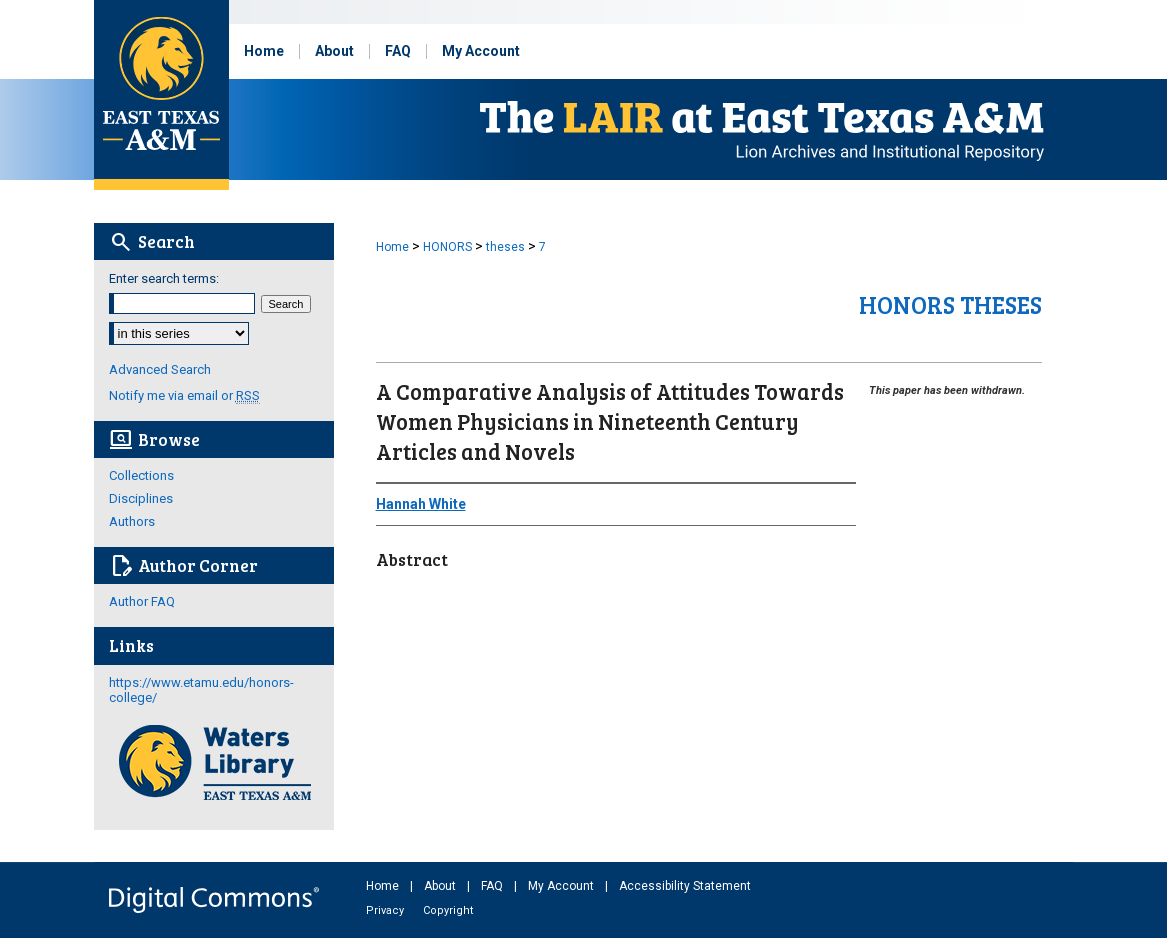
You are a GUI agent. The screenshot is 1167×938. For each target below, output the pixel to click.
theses (505, 247)
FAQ (493, 886)
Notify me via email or (184, 395)
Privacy (386, 910)
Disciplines (141, 498)
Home (392, 247)
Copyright (448, 910)
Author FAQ (142, 601)
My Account (562, 886)
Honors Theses (950, 304)
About (441, 886)
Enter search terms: (164, 278)
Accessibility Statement (685, 886)
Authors (132, 521)
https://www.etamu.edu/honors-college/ (201, 690)
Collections (141, 475)
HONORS (447, 247)
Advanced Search (160, 369)
